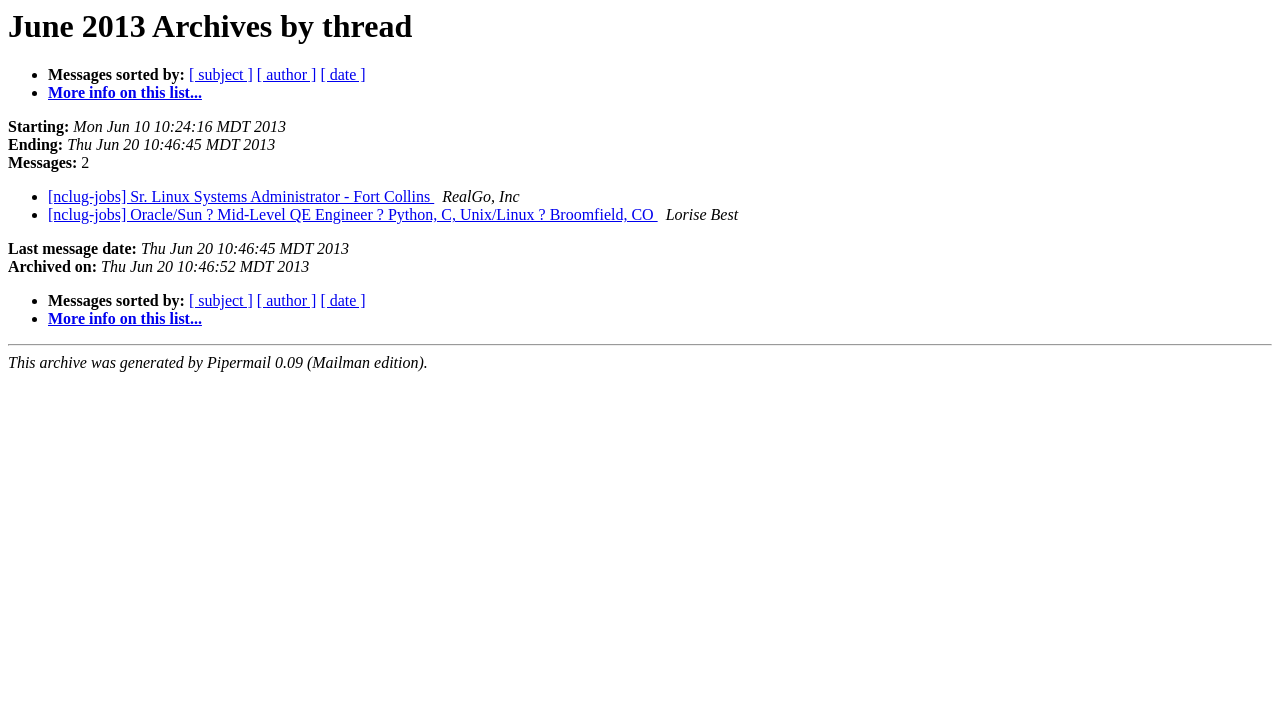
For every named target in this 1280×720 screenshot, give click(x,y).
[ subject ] (221, 74)
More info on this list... (125, 92)
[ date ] (342, 74)
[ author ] (287, 74)
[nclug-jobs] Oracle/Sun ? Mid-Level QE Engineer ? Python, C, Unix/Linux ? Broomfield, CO (353, 214)
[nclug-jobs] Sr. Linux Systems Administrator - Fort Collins (241, 196)
